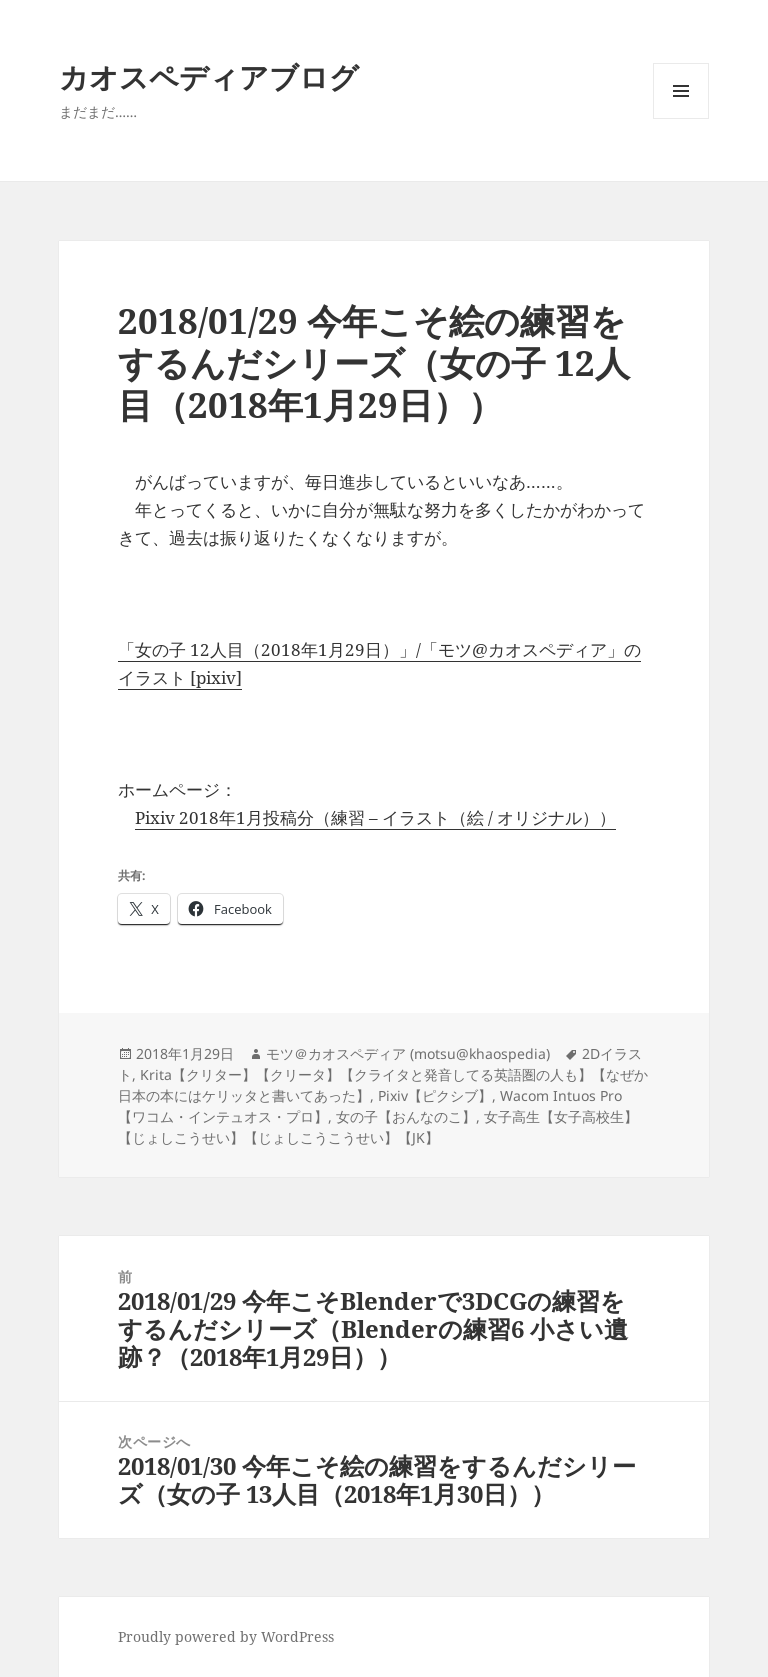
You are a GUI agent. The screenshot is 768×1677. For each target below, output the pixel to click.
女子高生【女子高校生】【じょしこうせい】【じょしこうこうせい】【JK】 (378, 1127)
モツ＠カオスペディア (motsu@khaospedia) (408, 1053)
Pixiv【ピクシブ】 (435, 1095)
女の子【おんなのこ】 (406, 1116)
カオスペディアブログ (209, 76)
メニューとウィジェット (681, 118)
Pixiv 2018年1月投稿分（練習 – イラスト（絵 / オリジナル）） (375, 817)
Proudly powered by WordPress (226, 1636)
